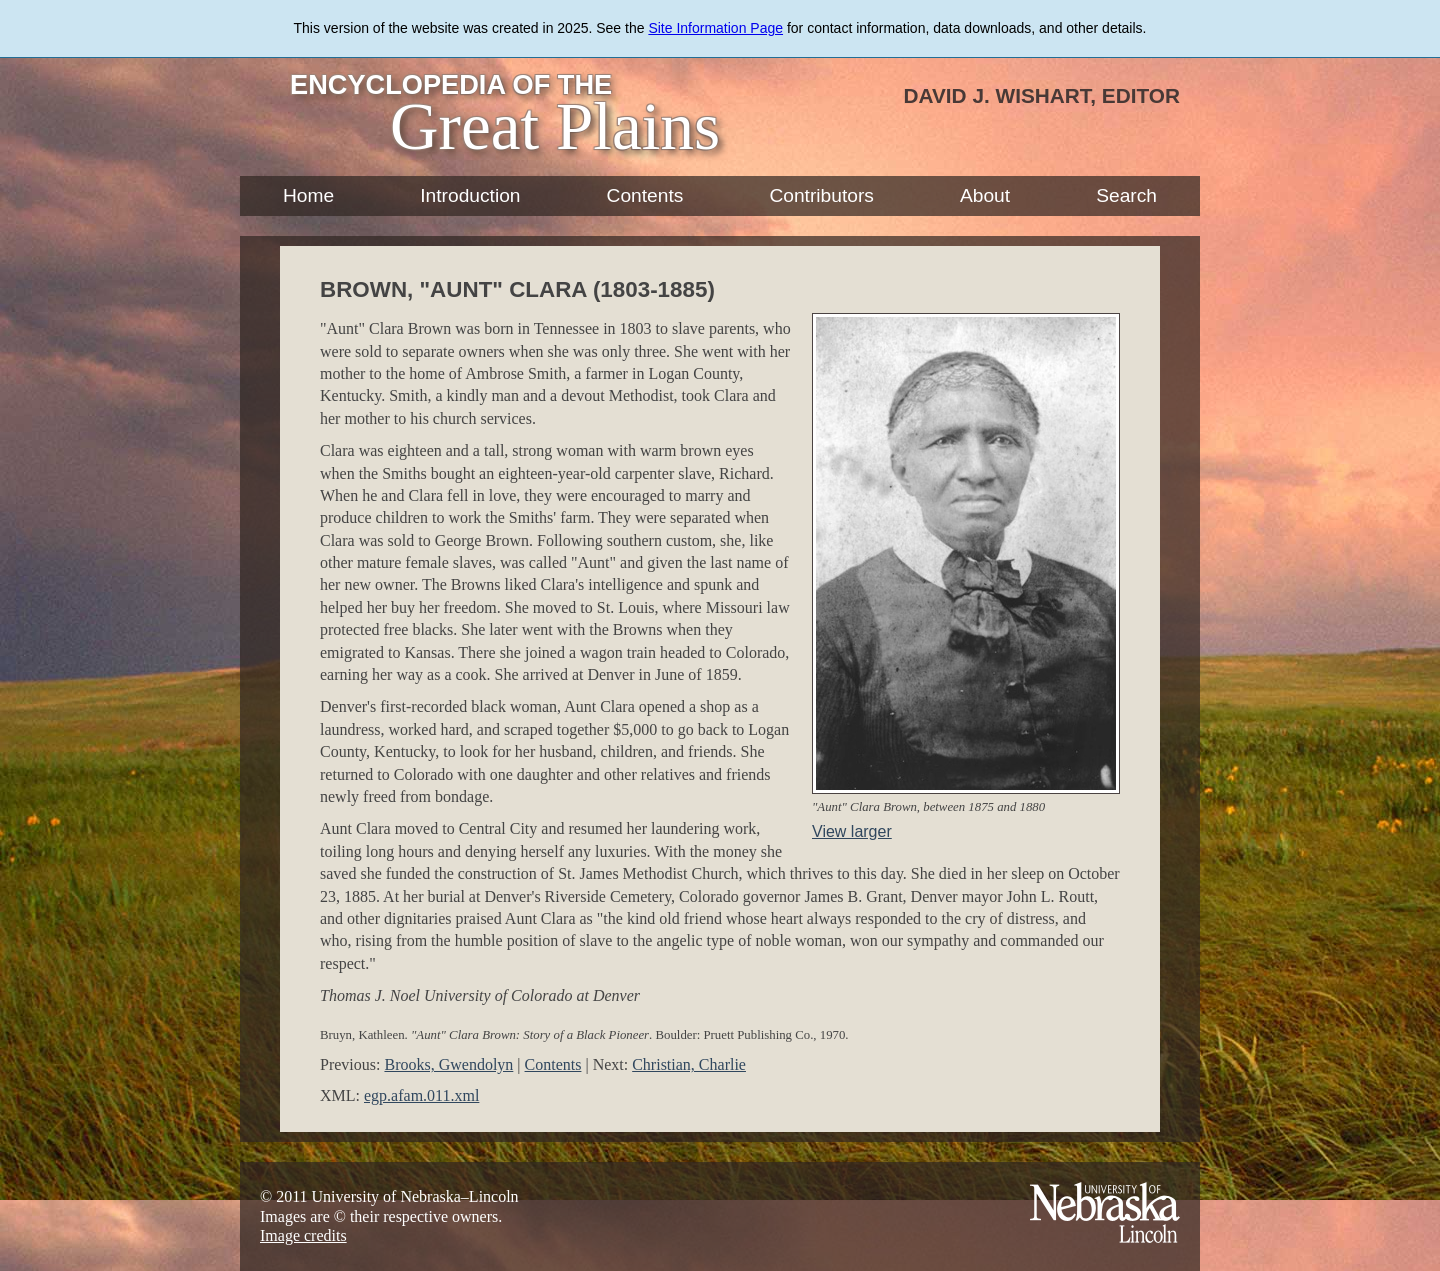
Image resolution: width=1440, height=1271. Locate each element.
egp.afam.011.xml (421, 1095)
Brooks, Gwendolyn (448, 1064)
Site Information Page (715, 28)
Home (308, 195)
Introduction (470, 195)
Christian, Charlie (689, 1064)
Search (1126, 195)
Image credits (303, 1235)
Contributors (821, 195)
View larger (852, 831)
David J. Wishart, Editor (1041, 95)
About (985, 195)
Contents (645, 195)
